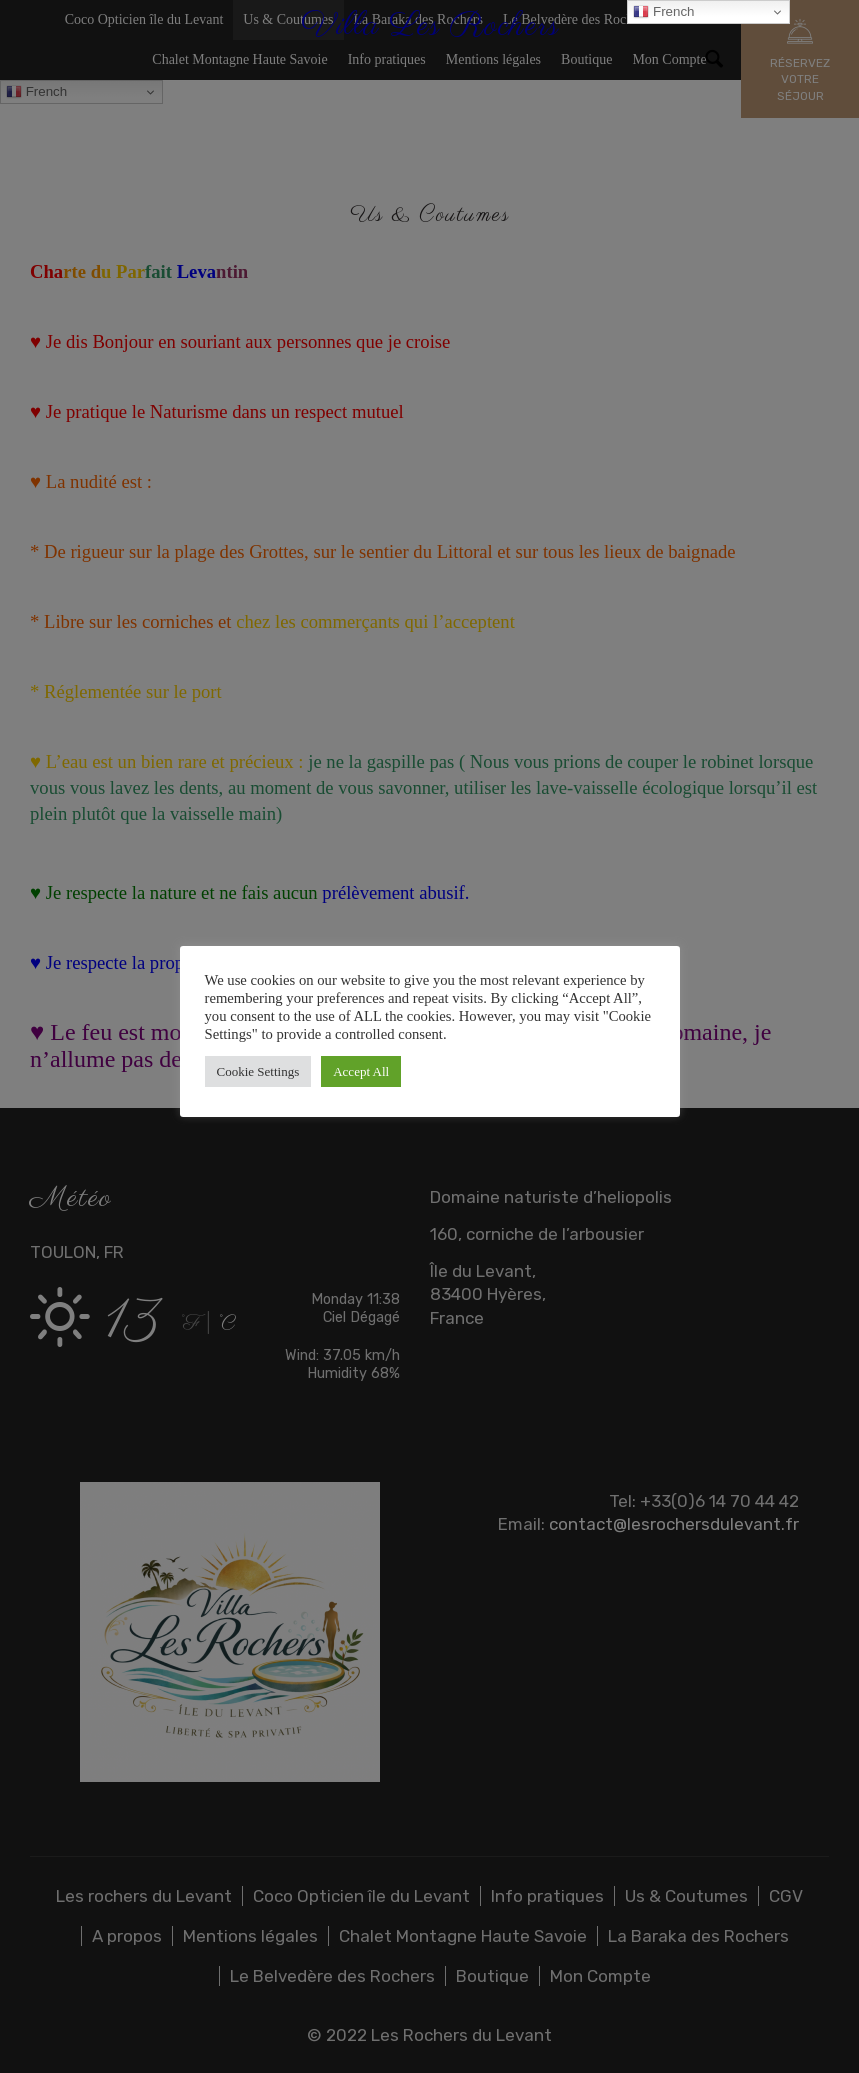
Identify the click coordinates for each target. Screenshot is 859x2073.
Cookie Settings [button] (258, 1071)
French (663, 12)
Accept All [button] (361, 1071)
